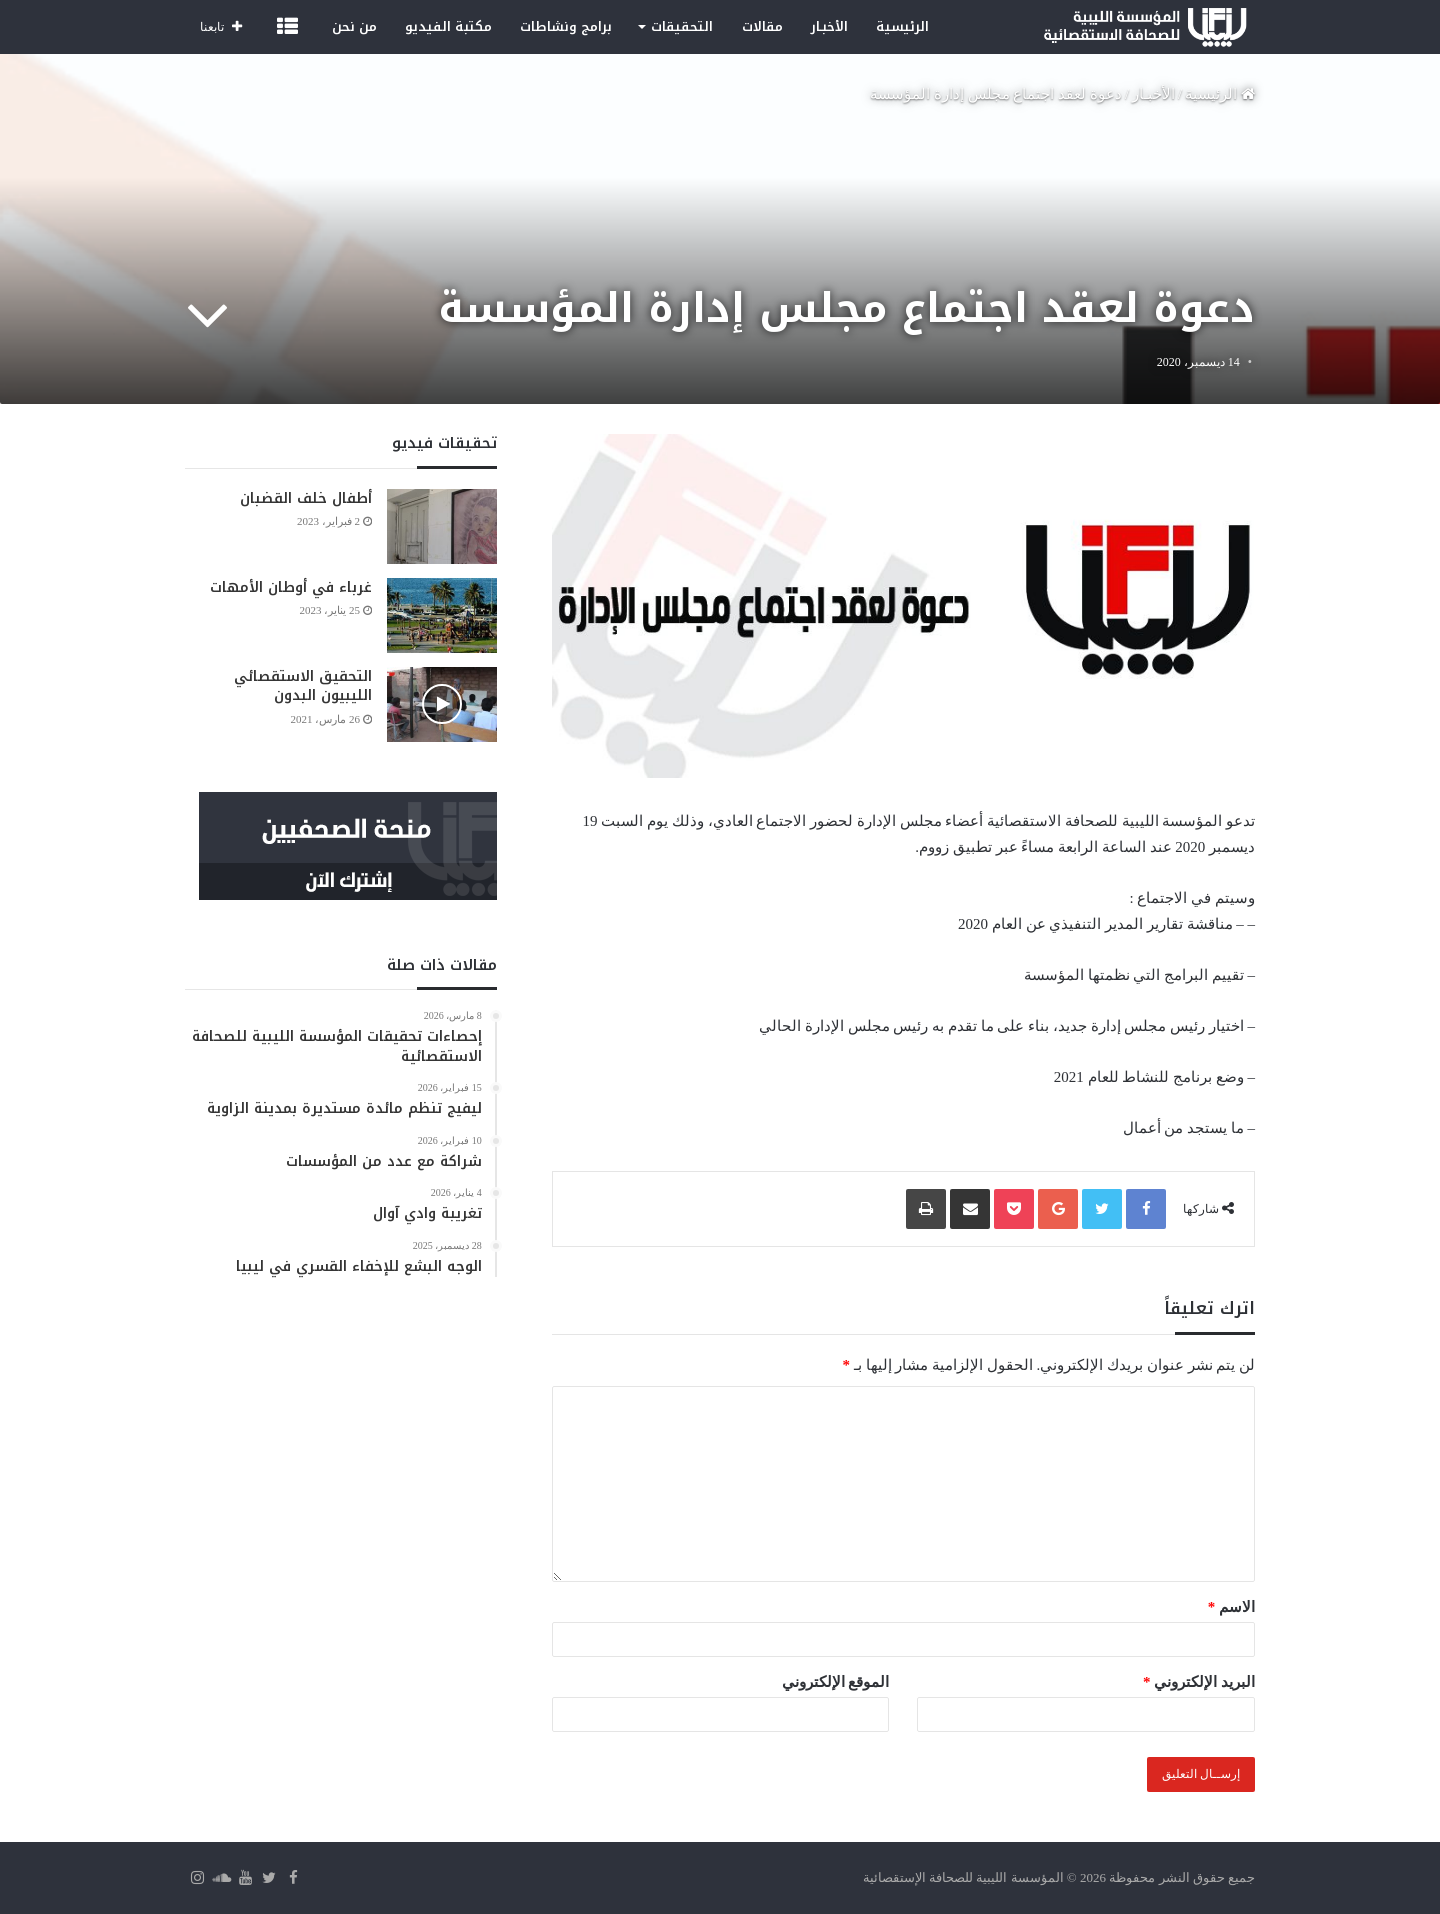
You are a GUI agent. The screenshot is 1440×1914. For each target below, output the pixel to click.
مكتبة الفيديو (448, 26)
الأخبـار (829, 26)
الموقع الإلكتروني (836, 1682)
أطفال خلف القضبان (306, 498)
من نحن (354, 26)
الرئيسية (902, 26)
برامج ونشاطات (566, 26)
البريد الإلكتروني (1199, 1682)
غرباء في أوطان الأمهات (291, 587)
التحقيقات (682, 26)
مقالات (762, 26)
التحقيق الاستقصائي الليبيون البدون (303, 686)
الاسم (1231, 1607)
